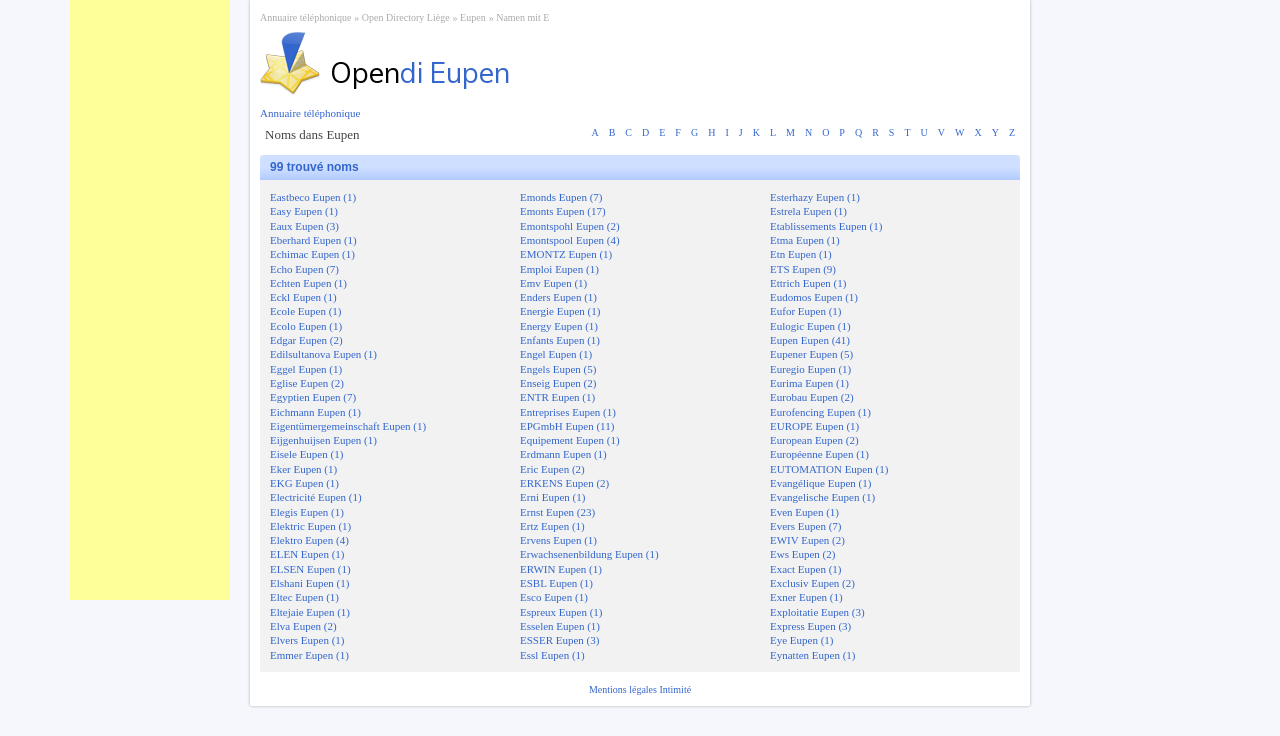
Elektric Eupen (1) (310, 526)
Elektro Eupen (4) (309, 540)
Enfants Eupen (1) (560, 340)
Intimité (675, 689)
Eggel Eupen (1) (306, 369)
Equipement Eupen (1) (570, 440)
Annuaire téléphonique (305, 17)
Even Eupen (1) (804, 512)
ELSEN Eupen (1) (310, 569)
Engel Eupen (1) (556, 354)
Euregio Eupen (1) (810, 369)
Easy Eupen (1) (304, 211)
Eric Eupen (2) (552, 469)
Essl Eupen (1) (552, 655)
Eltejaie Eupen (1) (310, 612)
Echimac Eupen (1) (312, 254)
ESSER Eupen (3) (559, 640)
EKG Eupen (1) (304, 483)
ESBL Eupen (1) (556, 583)
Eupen (473, 17)
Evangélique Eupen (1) (820, 483)
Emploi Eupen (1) (559, 269)
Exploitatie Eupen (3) (817, 612)
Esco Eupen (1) (554, 597)
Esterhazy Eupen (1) (815, 197)
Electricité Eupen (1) (316, 497)
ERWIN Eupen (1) (561, 569)
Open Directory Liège (406, 17)
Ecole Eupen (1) (305, 311)
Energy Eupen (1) (559, 326)
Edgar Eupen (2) (306, 340)
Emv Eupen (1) (553, 283)
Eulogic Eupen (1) (810, 326)
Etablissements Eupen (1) (826, 226)
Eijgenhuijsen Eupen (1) (323, 440)
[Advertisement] (150, 300)
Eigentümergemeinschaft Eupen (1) (348, 426)
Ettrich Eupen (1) (808, 283)
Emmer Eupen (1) (309, 655)
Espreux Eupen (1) (561, 612)
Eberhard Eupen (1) (313, 240)
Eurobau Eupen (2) (812, 397)
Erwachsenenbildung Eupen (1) (589, 554)
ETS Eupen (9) (803, 269)
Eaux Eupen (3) (304, 226)
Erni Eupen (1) (552, 497)
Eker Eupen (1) (303, 469)
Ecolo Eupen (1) (306, 326)
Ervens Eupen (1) (558, 540)
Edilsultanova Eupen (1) (323, 354)
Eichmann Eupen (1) (315, 412)
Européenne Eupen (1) (819, 454)
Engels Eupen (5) (558, 369)
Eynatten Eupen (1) (813, 655)
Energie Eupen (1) (560, 311)
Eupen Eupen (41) (810, 340)
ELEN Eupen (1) (307, 554)
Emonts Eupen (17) (563, 211)
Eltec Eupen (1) (304, 597)
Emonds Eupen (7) (561, 197)
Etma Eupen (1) (805, 240)
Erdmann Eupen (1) (563, 454)
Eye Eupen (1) (802, 640)
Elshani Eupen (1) (309, 583)
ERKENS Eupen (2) (564, 483)
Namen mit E (522, 17)
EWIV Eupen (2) (807, 540)
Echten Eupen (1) (308, 283)
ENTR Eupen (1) (557, 397)
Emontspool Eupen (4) (570, 240)
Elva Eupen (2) (303, 626)
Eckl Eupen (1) (303, 297)
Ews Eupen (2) (802, 554)
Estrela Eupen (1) (808, 211)
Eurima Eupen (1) (809, 383)
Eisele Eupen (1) (306, 454)
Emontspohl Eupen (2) (570, 226)
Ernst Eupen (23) (557, 512)
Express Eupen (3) (810, 626)
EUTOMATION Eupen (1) (829, 469)
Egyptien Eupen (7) (313, 397)
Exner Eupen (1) (806, 597)
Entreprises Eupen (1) (568, 412)
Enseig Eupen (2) (558, 383)
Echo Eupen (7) (304, 269)
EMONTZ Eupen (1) (566, 254)
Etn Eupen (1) (801, 254)
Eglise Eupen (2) (307, 383)
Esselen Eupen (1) (560, 626)
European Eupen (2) (814, 440)
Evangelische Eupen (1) (822, 497)
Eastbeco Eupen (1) (313, 197)
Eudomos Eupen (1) (814, 297)
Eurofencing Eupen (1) (820, 412)
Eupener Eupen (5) (811, 354)
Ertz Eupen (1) (552, 526)
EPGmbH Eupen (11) (567, 426)
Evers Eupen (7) (805, 526)
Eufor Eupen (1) (805, 311)
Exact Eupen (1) (805, 569)
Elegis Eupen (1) (307, 512)
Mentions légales (624, 689)
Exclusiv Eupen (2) (812, 583)
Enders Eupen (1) (558, 297)
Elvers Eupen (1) (307, 640)
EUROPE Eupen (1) (814, 426)
